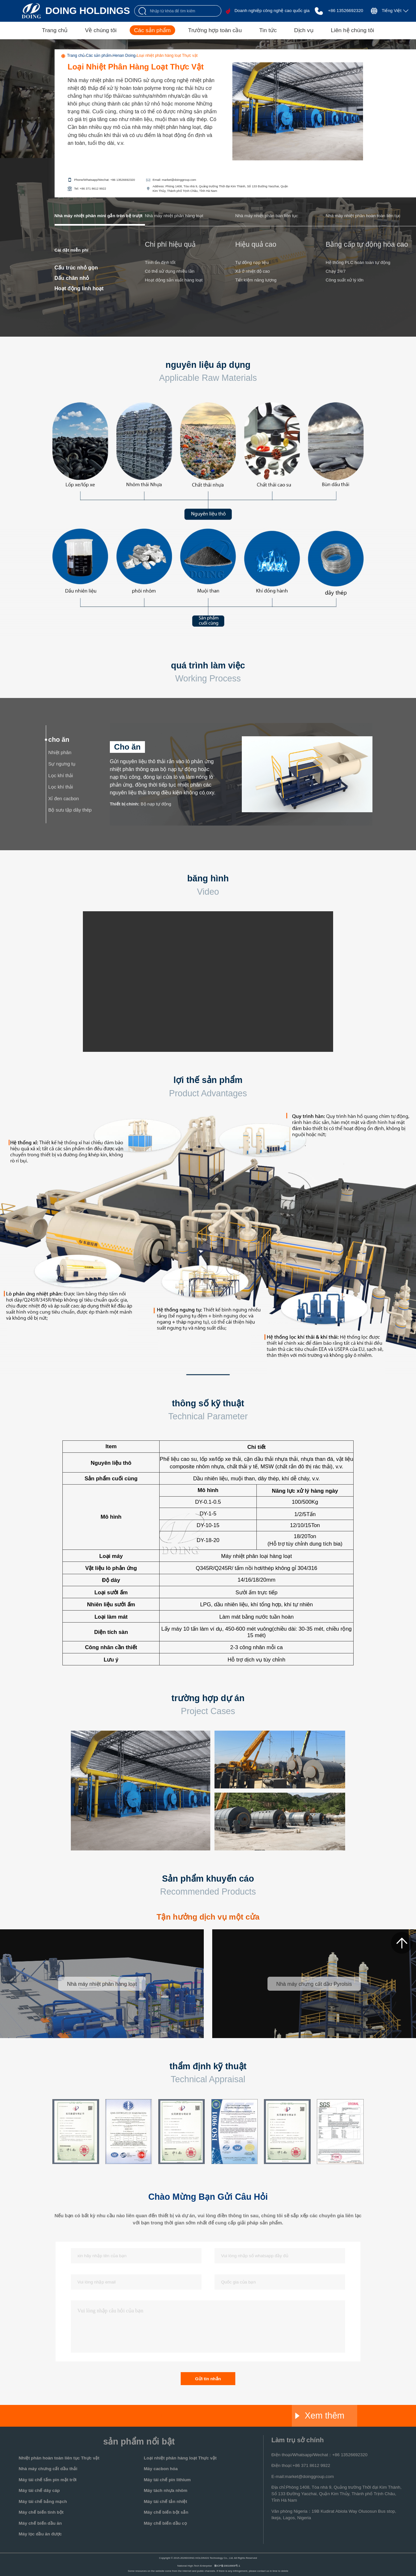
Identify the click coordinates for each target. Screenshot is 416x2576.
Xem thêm (319, 2415)
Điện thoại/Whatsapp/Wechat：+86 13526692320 (319, 2454)
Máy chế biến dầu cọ (165, 2523)
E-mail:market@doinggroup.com (302, 2476)
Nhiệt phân (60, 752)
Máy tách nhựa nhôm (165, 2490)
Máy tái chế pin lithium (167, 2479)
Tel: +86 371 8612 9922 (90, 188)
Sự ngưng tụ (62, 763)
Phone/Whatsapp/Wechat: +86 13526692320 (104, 179)
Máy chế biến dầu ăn (40, 2523)
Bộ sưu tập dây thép (70, 810)
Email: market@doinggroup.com (174, 179)
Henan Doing (123, 55)
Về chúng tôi (101, 30)
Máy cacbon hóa (160, 2468)
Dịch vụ (304, 30)
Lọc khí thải (60, 775)
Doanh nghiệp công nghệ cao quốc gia (271, 10)
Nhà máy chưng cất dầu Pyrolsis (314, 1984)
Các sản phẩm (152, 30)
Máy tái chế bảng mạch (43, 2501)
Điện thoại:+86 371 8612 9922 (300, 2465)
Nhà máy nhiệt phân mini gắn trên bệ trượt (99, 215)
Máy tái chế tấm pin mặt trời (48, 2479)
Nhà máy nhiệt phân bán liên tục (266, 215)
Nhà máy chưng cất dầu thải (48, 2468)
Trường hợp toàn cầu (215, 30)
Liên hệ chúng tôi (352, 30)
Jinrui (156, 2415)
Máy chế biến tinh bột (41, 2512)
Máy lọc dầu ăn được (40, 2534)
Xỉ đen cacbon (63, 798)
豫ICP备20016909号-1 (227, 2565)
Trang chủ (55, 30)
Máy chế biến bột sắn (166, 2512)
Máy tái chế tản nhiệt (165, 2501)
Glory (222, 2415)
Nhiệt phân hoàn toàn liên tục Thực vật (59, 2458)
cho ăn (59, 739)
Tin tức (268, 30)
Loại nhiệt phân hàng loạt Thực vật (167, 55)
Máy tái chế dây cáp (39, 2490)
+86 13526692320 (345, 10)
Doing (91, 2415)
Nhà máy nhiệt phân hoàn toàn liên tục (363, 215)
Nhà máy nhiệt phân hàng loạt (174, 215)
